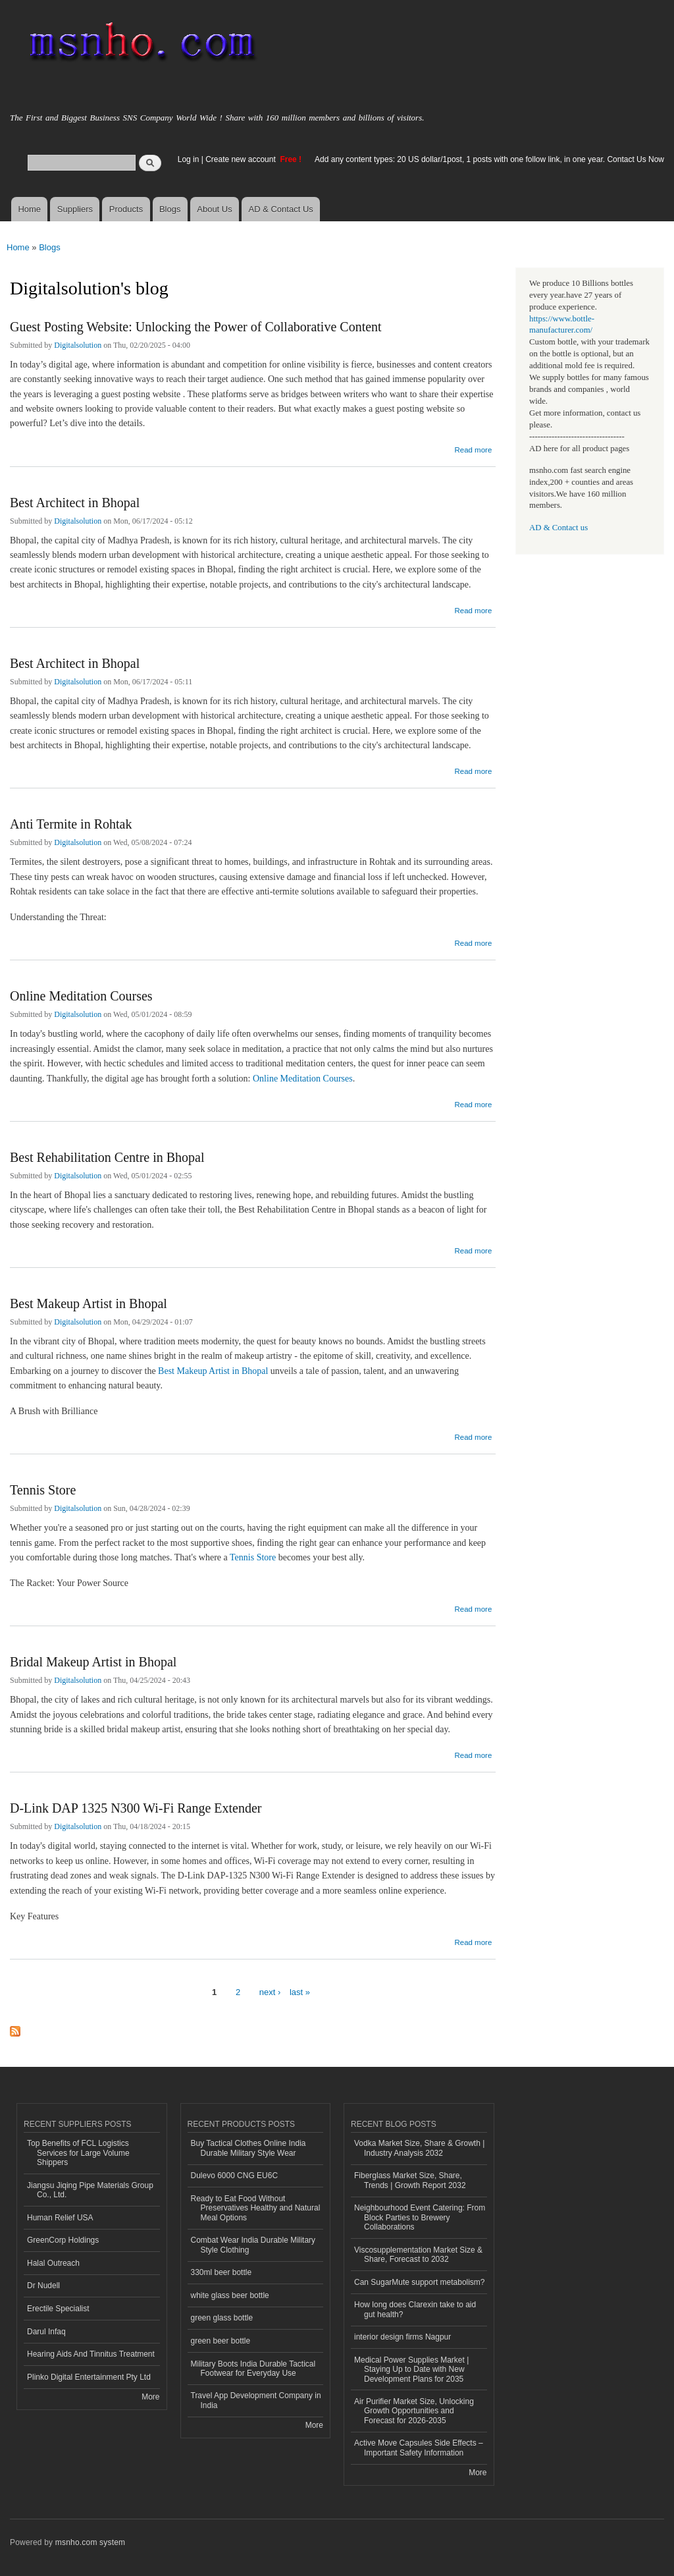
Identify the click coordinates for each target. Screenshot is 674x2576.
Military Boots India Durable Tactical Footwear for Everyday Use (253, 2368)
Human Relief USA (60, 2217)
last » (300, 1992)
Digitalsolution (77, 345)
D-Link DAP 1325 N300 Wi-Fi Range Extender (135, 1808)
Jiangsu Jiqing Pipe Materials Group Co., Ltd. (90, 2190)
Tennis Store (43, 1490)
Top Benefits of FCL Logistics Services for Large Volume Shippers (78, 2153)
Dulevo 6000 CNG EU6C (234, 2175)
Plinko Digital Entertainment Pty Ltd (89, 2377)
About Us (214, 209)
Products (126, 209)
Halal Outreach (53, 2263)
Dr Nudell (43, 2285)
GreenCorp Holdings (63, 2240)
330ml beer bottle (221, 2272)
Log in (188, 159)
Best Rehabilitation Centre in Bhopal (107, 1157)
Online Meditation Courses (81, 996)
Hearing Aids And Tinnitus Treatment (91, 2354)
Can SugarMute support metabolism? (419, 2282)
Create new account (241, 159)
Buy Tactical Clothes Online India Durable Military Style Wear (248, 2148)
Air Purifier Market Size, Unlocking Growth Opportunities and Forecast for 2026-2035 (414, 2411)
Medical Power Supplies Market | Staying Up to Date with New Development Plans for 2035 (411, 2369)
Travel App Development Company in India (256, 2400)
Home (29, 209)
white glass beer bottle (230, 2295)
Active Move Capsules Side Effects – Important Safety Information (418, 2447)
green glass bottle (222, 2317)
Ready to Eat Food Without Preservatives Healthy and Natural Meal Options (256, 2208)
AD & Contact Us (281, 209)
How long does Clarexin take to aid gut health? (415, 2309)
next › (270, 1992)
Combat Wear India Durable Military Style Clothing (253, 2244)
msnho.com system (90, 2542)
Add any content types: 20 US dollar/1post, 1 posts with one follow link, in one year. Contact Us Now (489, 159)
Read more (473, 448)
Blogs (170, 209)
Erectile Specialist (58, 2308)
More (150, 2396)
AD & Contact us (558, 527)
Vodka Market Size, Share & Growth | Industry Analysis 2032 (419, 2148)
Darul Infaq (46, 2331)
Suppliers (75, 209)
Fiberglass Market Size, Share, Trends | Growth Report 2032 (410, 2180)
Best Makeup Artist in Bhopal (88, 1303)
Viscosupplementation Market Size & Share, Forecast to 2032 (418, 2254)
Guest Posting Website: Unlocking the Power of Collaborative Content (196, 326)
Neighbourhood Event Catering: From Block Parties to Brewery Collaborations (419, 2217)
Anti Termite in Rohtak (71, 824)
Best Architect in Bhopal (75, 502)
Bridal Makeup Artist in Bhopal (93, 1662)
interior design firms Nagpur (402, 2337)
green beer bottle (221, 2340)
